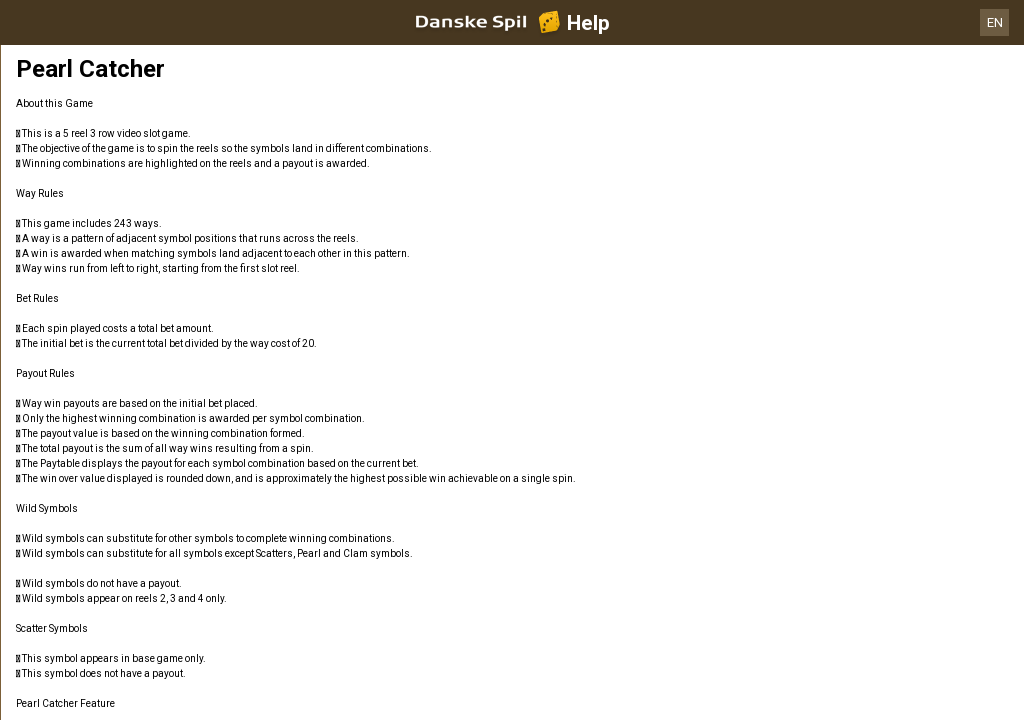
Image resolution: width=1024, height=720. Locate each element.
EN (995, 22)
